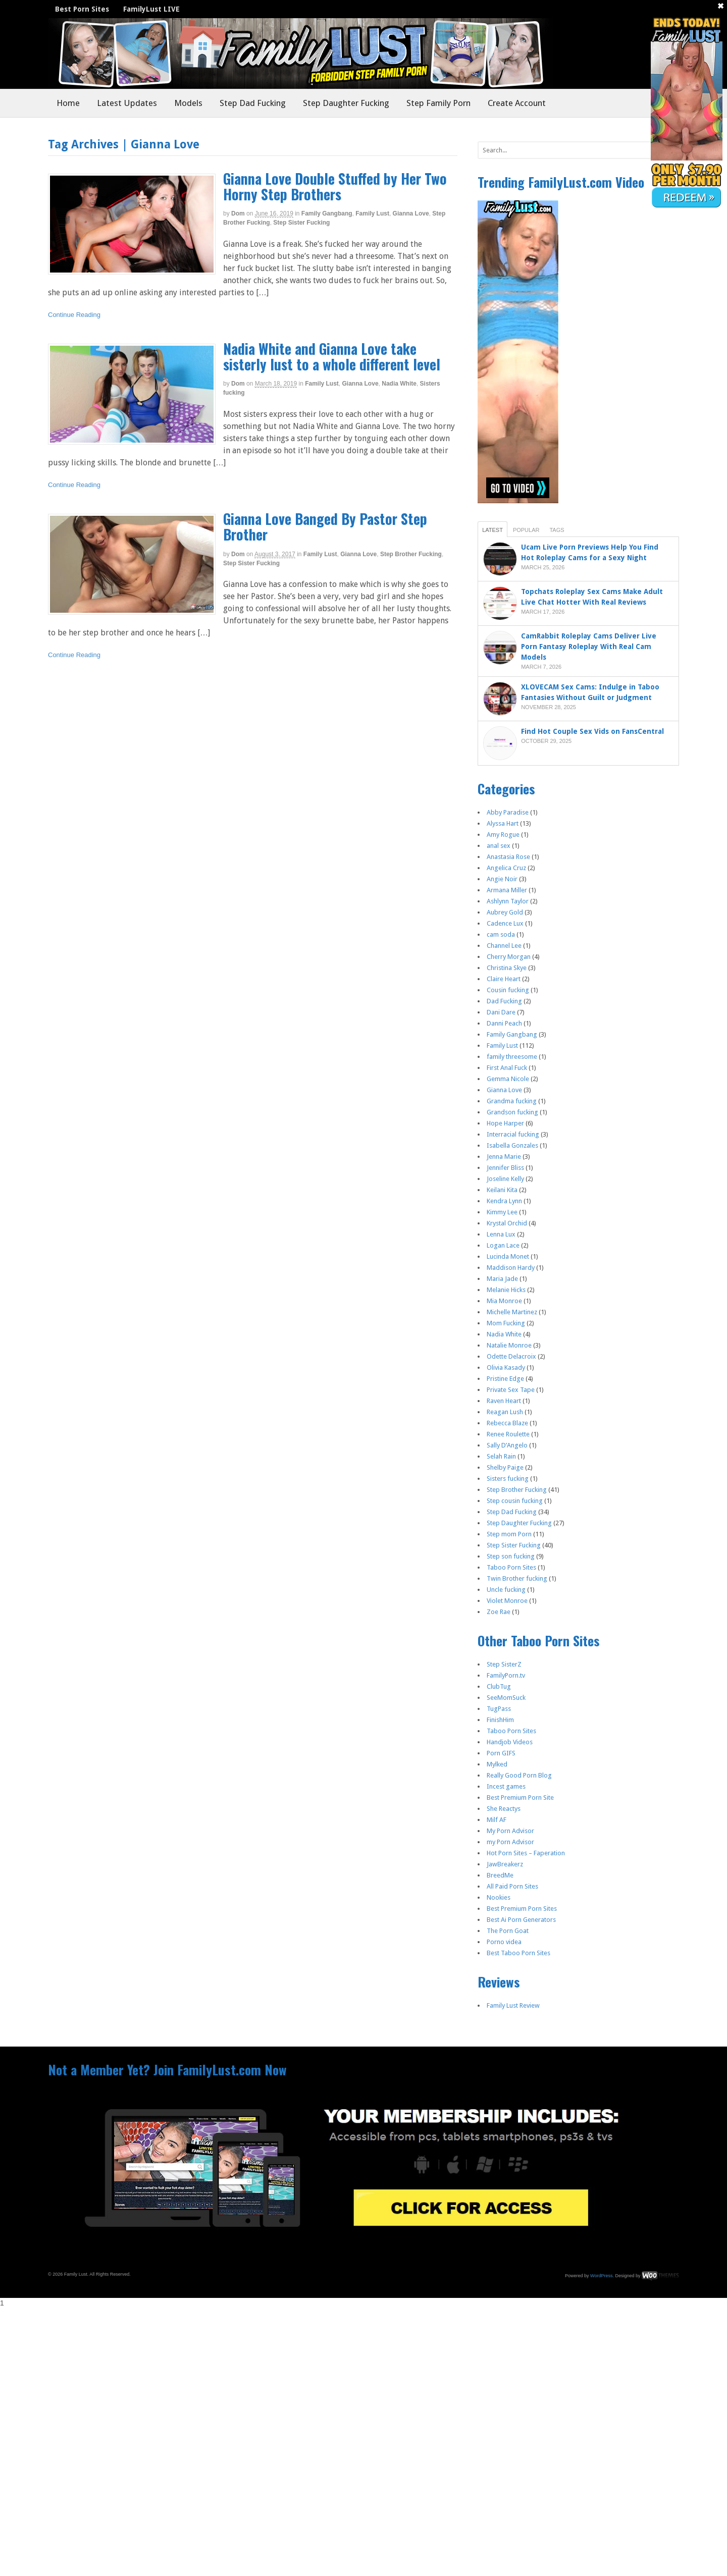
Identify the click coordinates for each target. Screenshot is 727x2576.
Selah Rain (501, 1456)
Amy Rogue (503, 834)
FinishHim (500, 1720)
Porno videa (504, 1942)
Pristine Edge (505, 1378)
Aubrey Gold (505, 912)
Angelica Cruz (506, 868)
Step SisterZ (504, 1664)
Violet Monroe (507, 1600)
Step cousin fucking (515, 1501)
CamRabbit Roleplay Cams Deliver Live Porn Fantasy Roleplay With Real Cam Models (588, 646)
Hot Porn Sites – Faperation (526, 1853)
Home (68, 103)
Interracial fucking (513, 1134)
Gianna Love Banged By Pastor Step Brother (325, 526)
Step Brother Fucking (411, 554)
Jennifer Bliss (505, 1167)
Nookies (498, 1897)
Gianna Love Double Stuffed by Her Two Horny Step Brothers (335, 186)
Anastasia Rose (508, 857)
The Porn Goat (508, 1931)
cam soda (501, 934)
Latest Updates (127, 103)
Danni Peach (504, 1023)
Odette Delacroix (511, 1356)
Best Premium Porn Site (520, 1797)
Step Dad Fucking (253, 103)
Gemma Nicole (508, 1079)
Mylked (497, 1764)
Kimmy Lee (502, 1212)
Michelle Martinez (512, 1312)
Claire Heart (504, 979)
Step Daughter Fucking (346, 103)
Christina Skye (507, 968)
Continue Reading (74, 314)
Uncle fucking (506, 1589)
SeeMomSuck (506, 1697)
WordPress (601, 2275)
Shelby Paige (505, 1467)
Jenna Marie (504, 1156)
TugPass (499, 1708)
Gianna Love (411, 213)
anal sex (498, 845)
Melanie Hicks (506, 1290)
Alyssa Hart (502, 823)
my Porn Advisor (510, 1842)
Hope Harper (505, 1123)
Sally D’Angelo (507, 1445)
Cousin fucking (508, 990)
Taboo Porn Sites (511, 1567)
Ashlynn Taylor (508, 901)
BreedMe (500, 1875)
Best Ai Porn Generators (521, 1919)
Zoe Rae (498, 1612)
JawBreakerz (505, 1864)
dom (238, 213)
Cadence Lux (505, 923)
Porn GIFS (501, 1753)
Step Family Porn (438, 103)
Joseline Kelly (505, 1179)
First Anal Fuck (507, 1067)
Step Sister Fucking (301, 222)
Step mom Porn (509, 1534)
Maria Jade (502, 1278)
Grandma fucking (512, 1101)
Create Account (517, 103)
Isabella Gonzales (512, 1145)
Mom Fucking (506, 1323)
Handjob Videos (510, 1742)
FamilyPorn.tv (506, 1675)
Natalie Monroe (509, 1345)
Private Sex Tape (511, 1389)
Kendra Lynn (504, 1201)
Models (188, 103)
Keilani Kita (502, 1190)
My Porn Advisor (510, 1831)
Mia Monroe (504, 1301)
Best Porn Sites (82, 9)
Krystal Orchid (507, 1223)
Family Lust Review (513, 2005)
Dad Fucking (504, 1001)
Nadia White (399, 383)
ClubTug (499, 1686)
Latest (492, 530)
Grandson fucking (512, 1112)
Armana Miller (507, 890)
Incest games (506, 1786)
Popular (526, 530)
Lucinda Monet (508, 1256)
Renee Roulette (508, 1434)
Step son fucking (511, 1556)
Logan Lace (503, 1245)
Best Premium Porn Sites (522, 1908)
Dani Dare (501, 1012)
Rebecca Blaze (507, 1423)
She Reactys (504, 1808)
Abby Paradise (508, 812)
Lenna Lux (501, 1234)
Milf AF (496, 1819)
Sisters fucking (508, 1478)
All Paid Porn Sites (512, 1886)
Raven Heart (504, 1401)
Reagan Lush (505, 1412)
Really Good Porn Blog (519, 1775)
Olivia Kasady (506, 1367)
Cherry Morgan (509, 956)
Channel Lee (504, 945)
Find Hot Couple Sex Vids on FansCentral (593, 731)
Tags (556, 530)
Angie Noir (502, 879)
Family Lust (372, 213)
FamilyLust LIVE (151, 9)
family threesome (512, 1056)
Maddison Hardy (511, 1267)
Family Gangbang (326, 213)
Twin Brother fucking (517, 1578)
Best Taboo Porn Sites (518, 1953)
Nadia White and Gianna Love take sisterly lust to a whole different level (331, 356)
